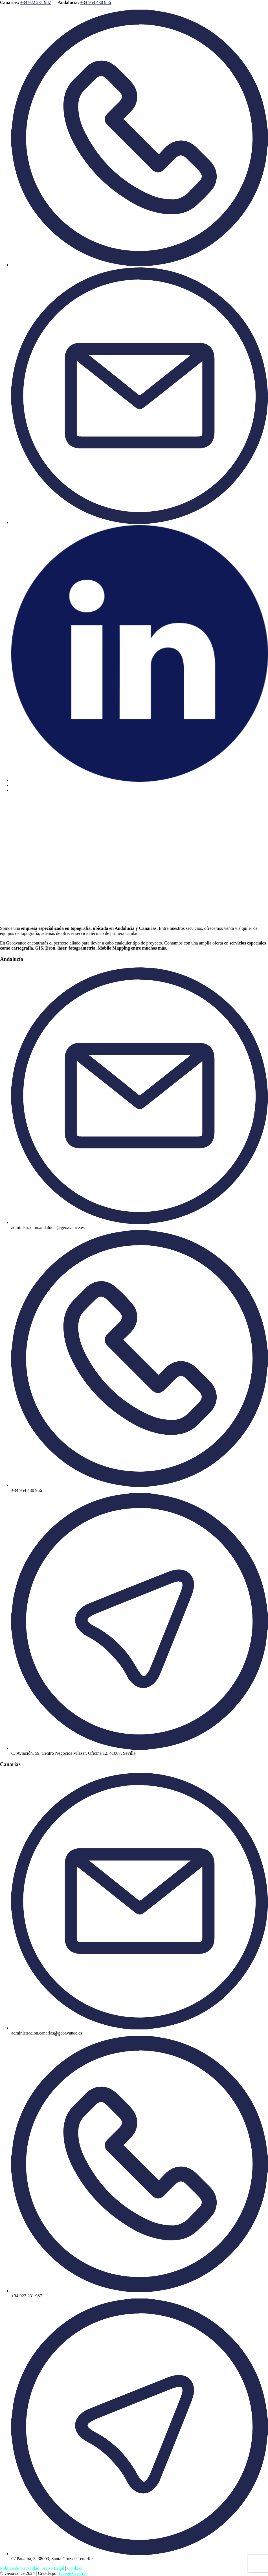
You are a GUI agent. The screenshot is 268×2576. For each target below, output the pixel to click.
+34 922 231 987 (35, 2)
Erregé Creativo (73, 2573)
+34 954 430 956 (95, 2)
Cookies (74, 2568)
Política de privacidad (19, 2568)
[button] (134, 836)
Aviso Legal (53, 2568)
